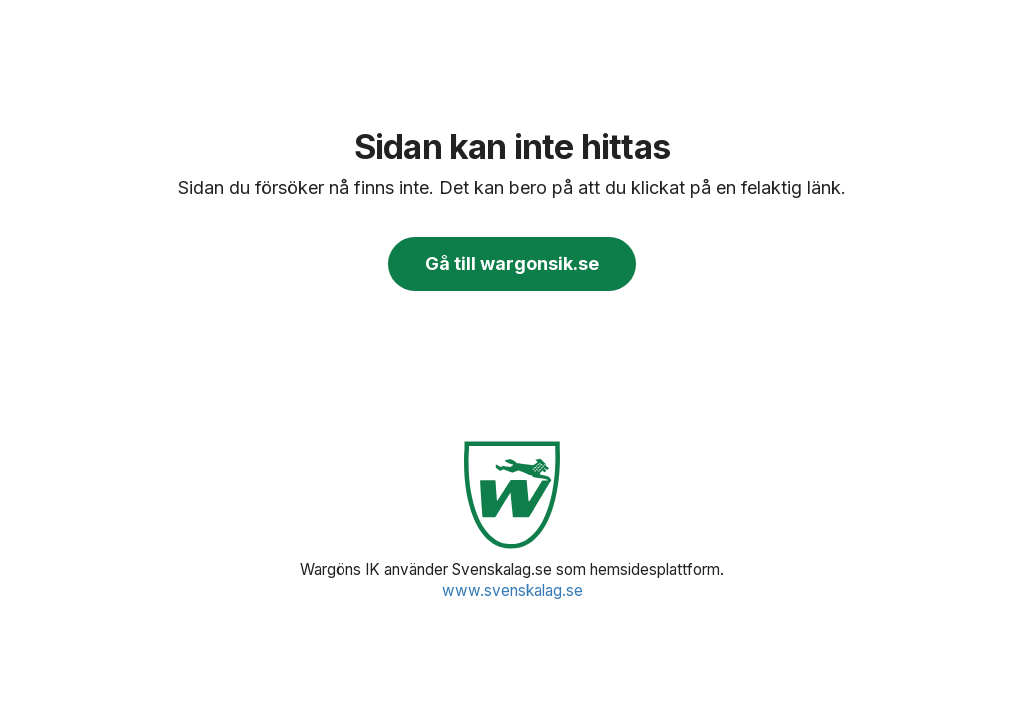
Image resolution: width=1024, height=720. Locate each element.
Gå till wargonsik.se (512, 263)
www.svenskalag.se (512, 590)
